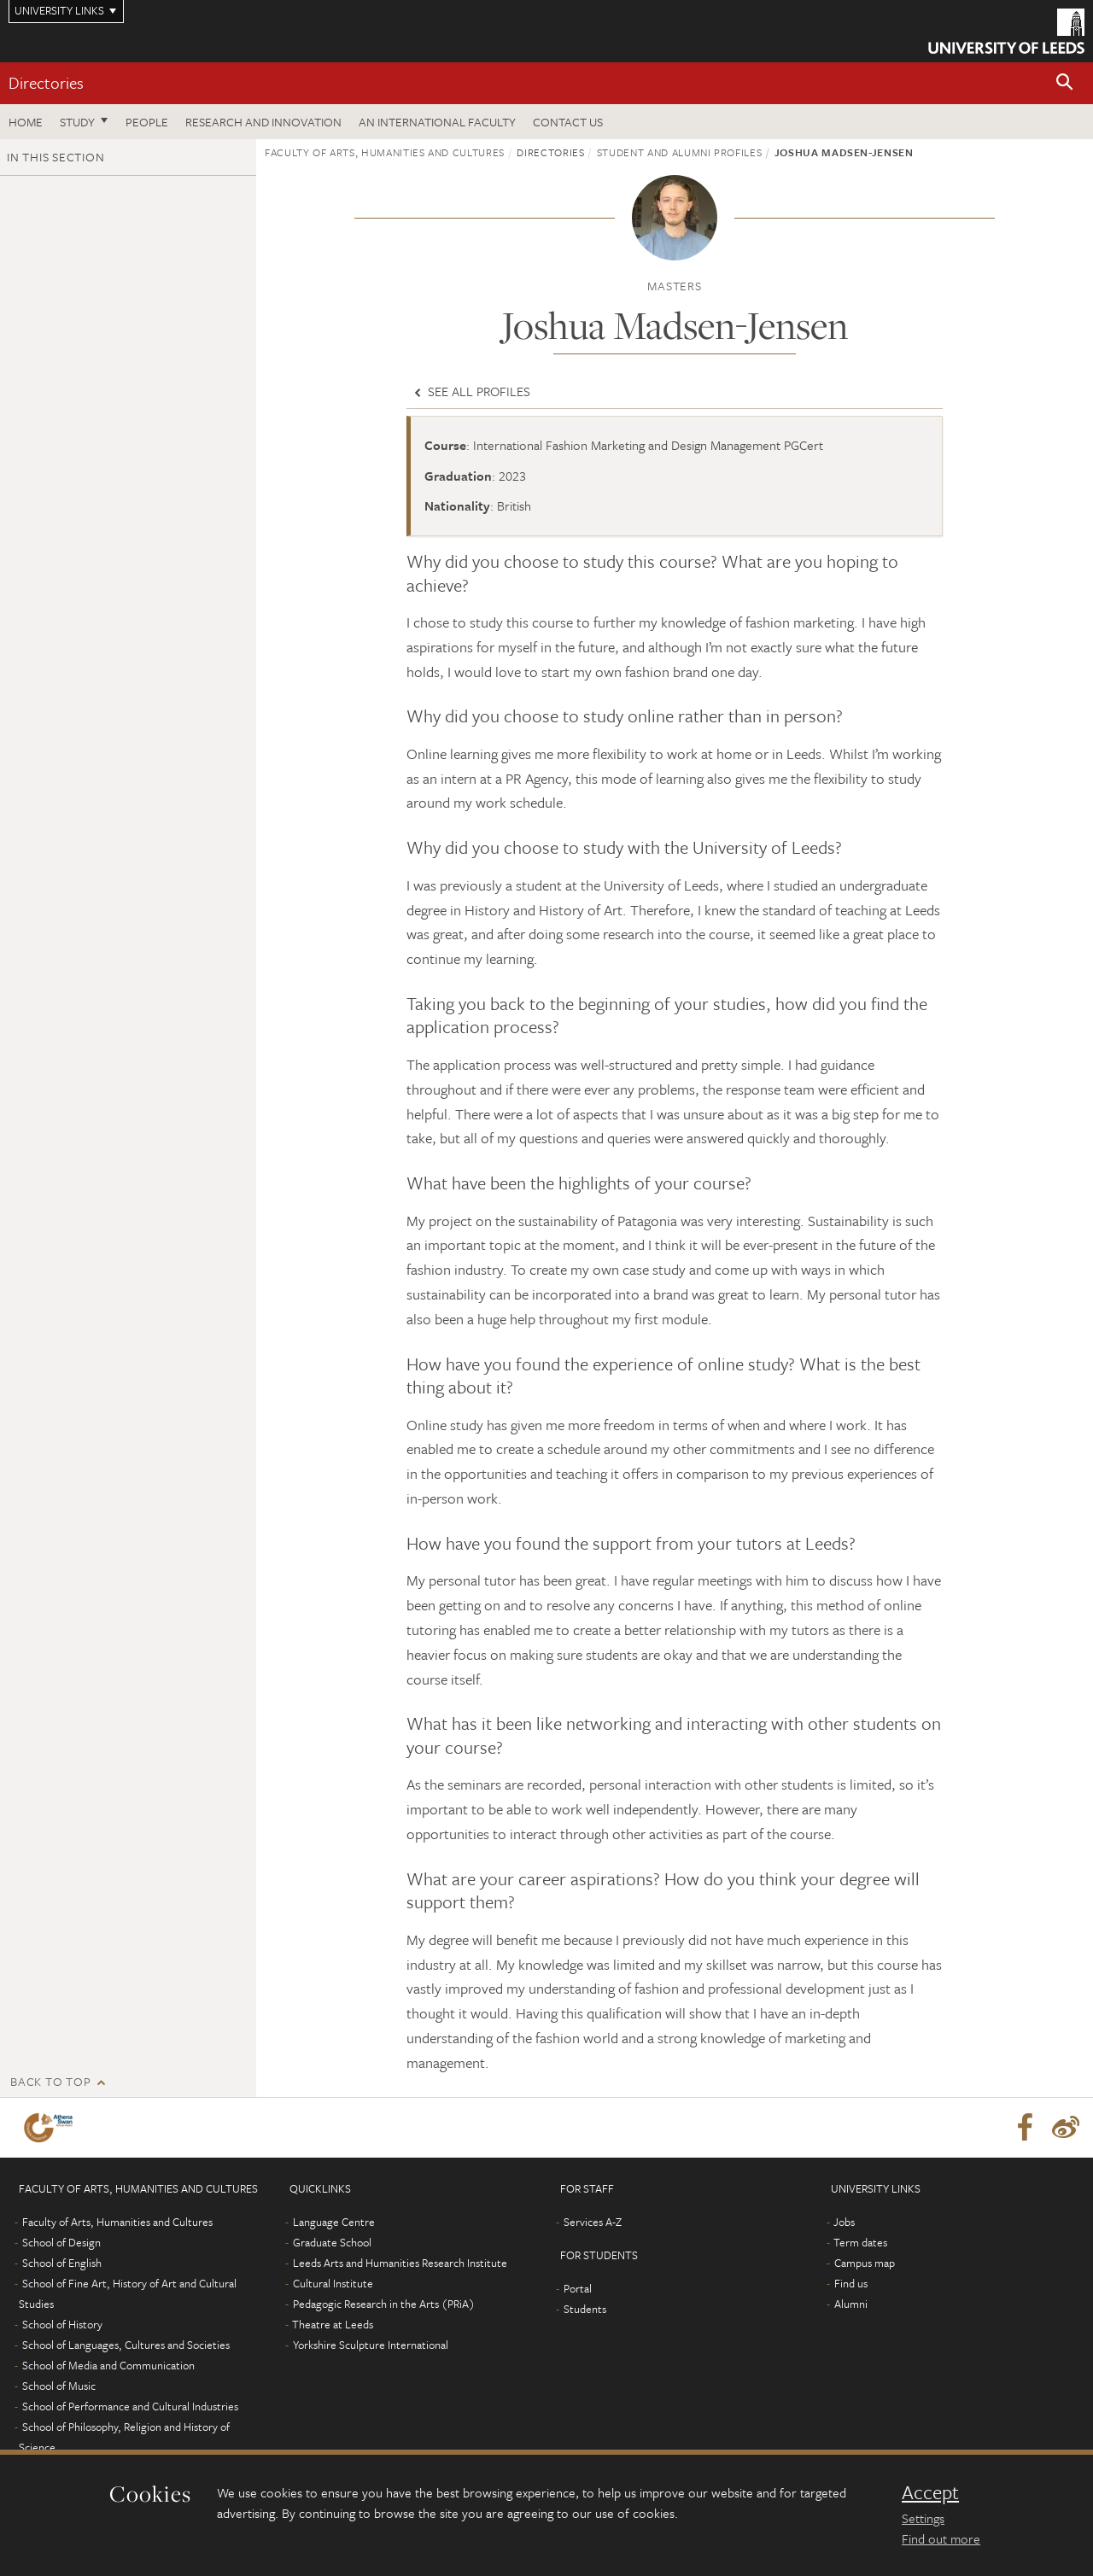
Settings (923, 2518)
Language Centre (334, 2221)
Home (26, 122)
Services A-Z (593, 2221)
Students (585, 2308)
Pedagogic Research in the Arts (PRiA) (384, 2303)
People (147, 122)
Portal (578, 2288)
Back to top (50, 2081)
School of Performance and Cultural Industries (130, 2406)
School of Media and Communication (108, 2365)
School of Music (59, 2385)
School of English (62, 2262)
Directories (46, 82)
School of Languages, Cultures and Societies (126, 2344)
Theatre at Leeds (332, 2324)
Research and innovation (263, 122)
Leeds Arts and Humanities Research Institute (400, 2262)
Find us (851, 2283)
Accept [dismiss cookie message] (930, 2492)
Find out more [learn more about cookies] (941, 2538)
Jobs (844, 2221)
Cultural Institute (333, 2283)
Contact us (568, 122)
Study (77, 122)
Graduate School (332, 2242)
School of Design (61, 2242)
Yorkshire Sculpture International (370, 2344)
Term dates (860, 2242)
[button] (1064, 83)
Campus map (864, 2262)
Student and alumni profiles (680, 152)
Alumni (851, 2303)
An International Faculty (437, 122)
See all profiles (470, 391)
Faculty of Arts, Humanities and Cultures (385, 152)
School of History (62, 2324)
